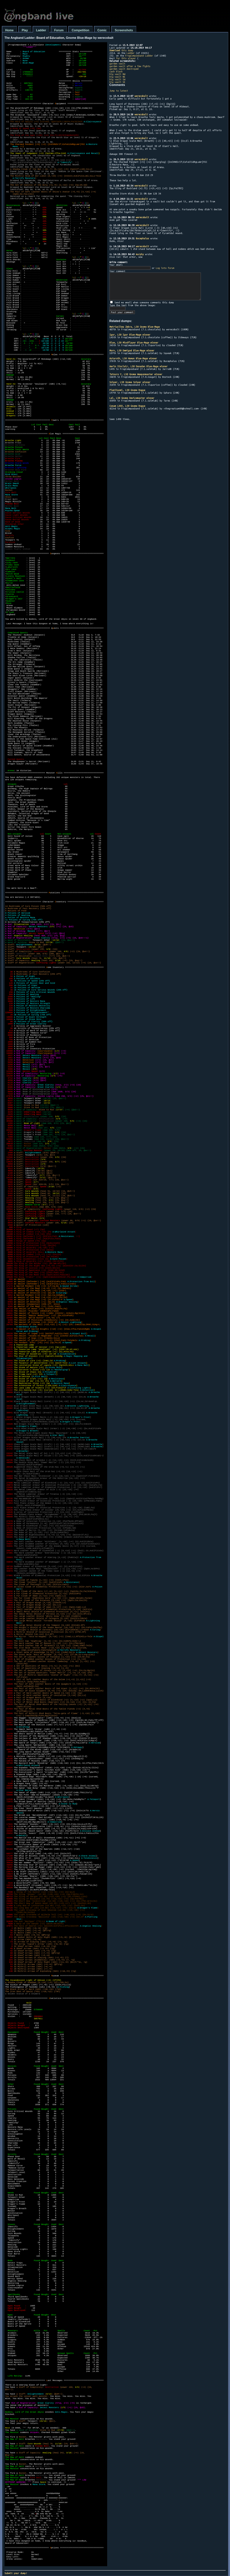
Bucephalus (142, 238)
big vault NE (117, 76)
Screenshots (124, 30)
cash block (116, 71)
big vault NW (117, 74)
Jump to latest (118, 90)
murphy (140, 254)
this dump (121, 50)
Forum (59, 30)
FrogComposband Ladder (139, 55)
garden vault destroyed (123, 68)
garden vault (117, 63)
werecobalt (141, 96)
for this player (126, 58)
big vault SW (117, 79)
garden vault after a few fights (129, 66)
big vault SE (117, 82)
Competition (80, 30)
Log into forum (165, 268)
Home (9, 30)
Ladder (41, 30)
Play (25, 30)
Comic (102, 30)
